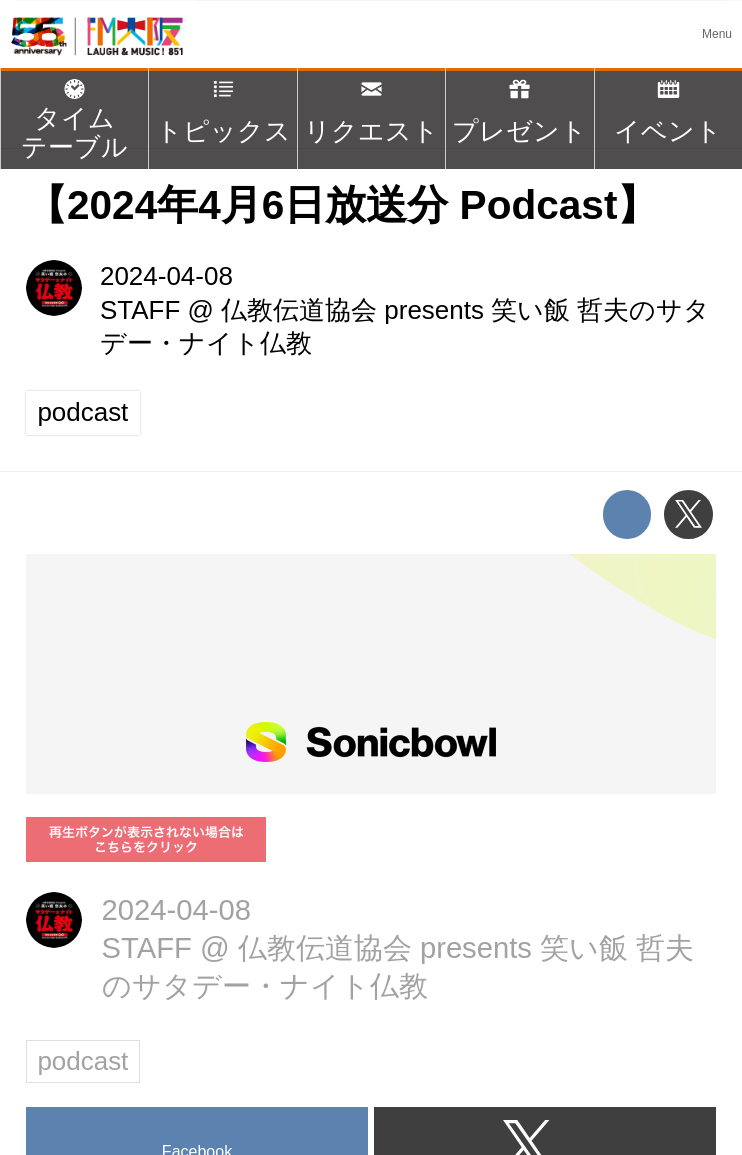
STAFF (140, 310)
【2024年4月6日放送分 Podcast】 (342, 205)
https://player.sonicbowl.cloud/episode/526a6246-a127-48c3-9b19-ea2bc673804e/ (371, 674)
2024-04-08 (166, 276)
